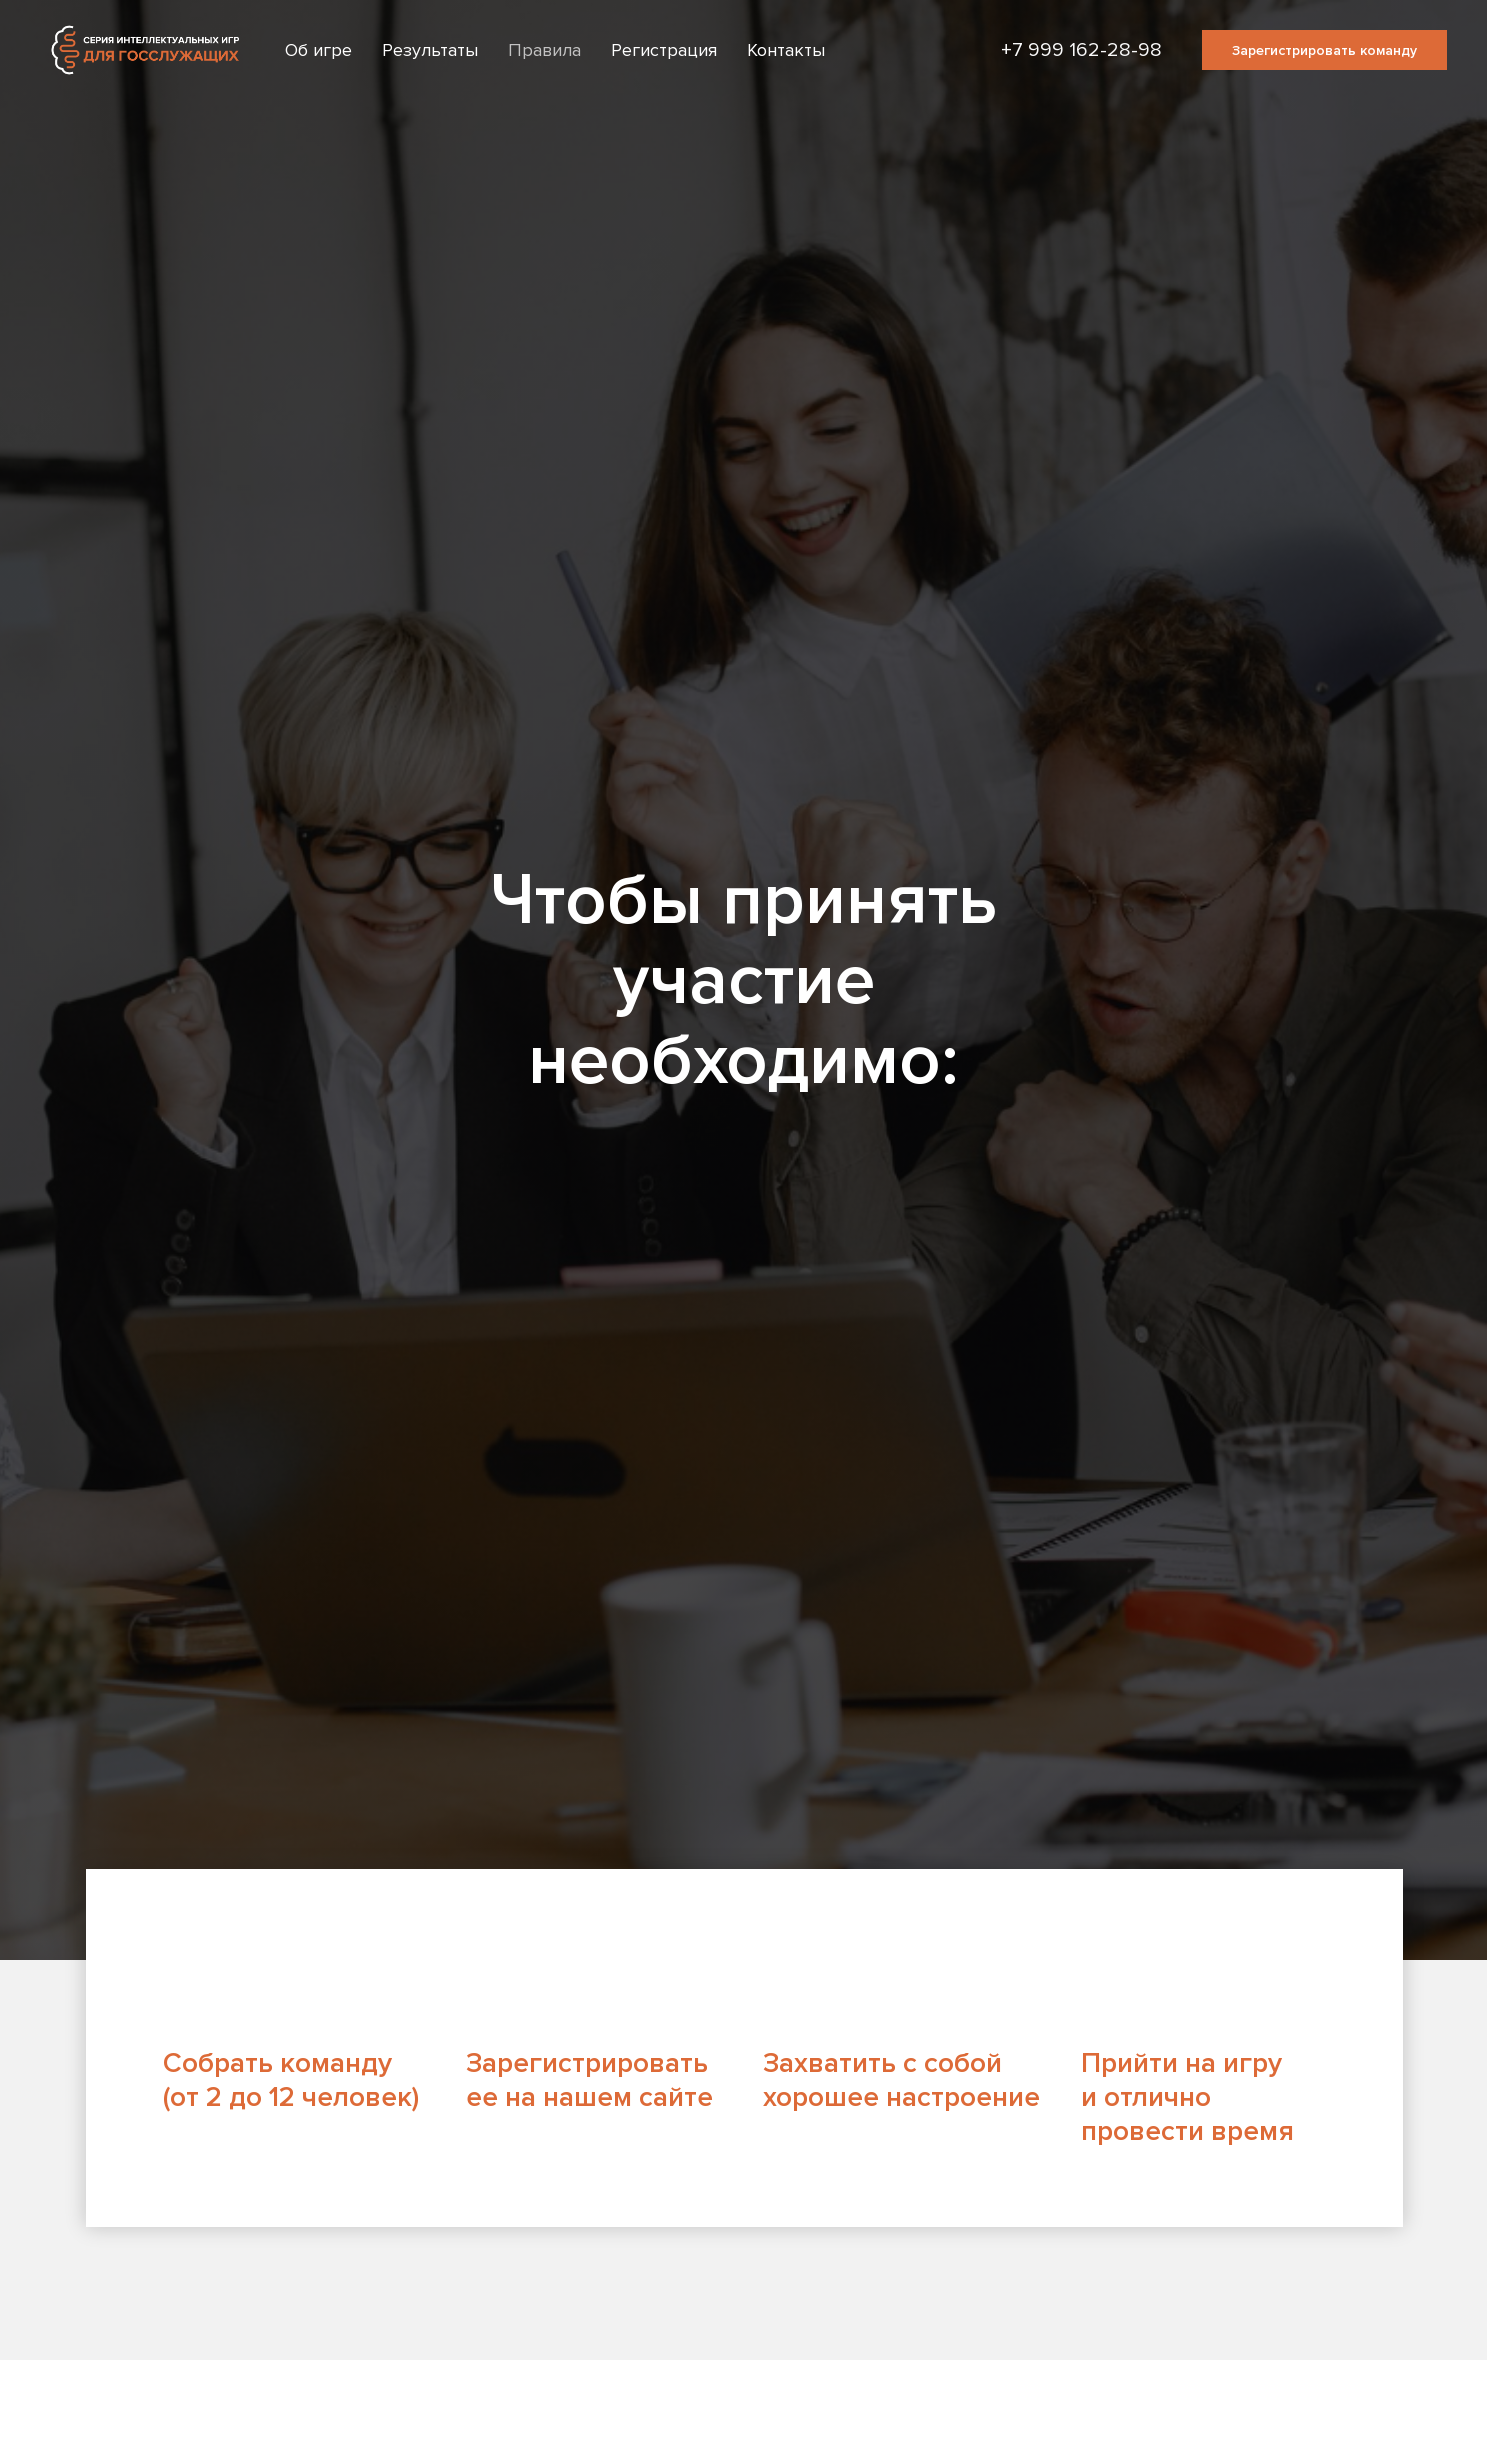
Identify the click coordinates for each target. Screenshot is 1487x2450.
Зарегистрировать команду (1324, 50)
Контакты (786, 50)
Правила (544, 50)
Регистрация (664, 50)
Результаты (430, 50)
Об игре (318, 50)
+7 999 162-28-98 (1081, 50)
